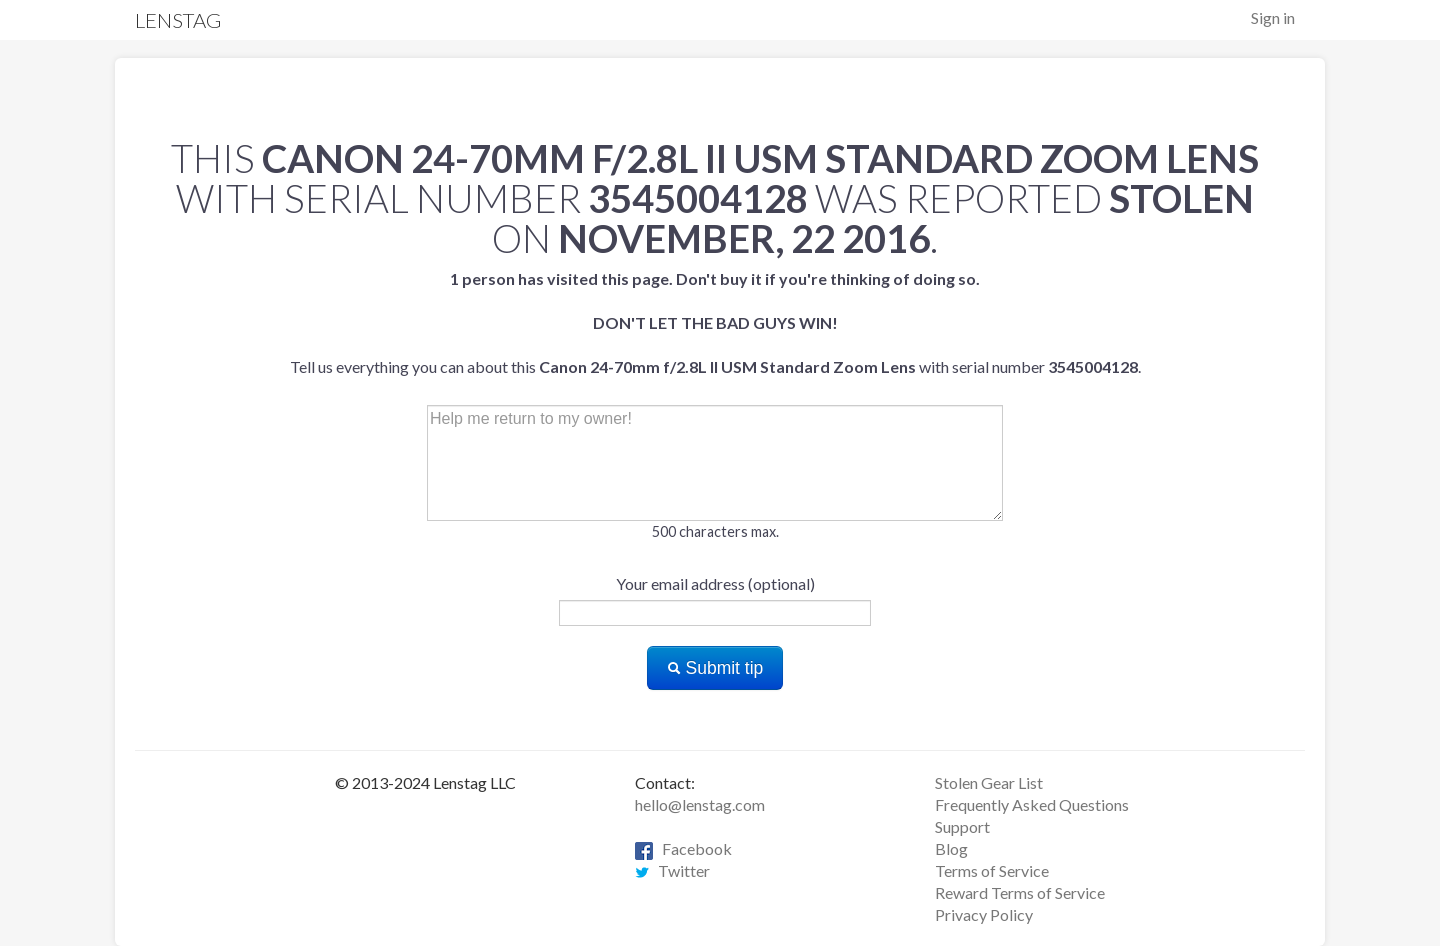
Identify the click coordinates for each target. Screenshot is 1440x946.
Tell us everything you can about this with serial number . (715, 322)
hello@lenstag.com (700, 804)
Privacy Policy (984, 914)
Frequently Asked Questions (1032, 804)
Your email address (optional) (715, 583)
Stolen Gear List (989, 782)
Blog (951, 848)
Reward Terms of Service (1020, 892)
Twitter (672, 870)
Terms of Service (992, 870)
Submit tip (715, 668)
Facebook (683, 848)
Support (962, 826)
